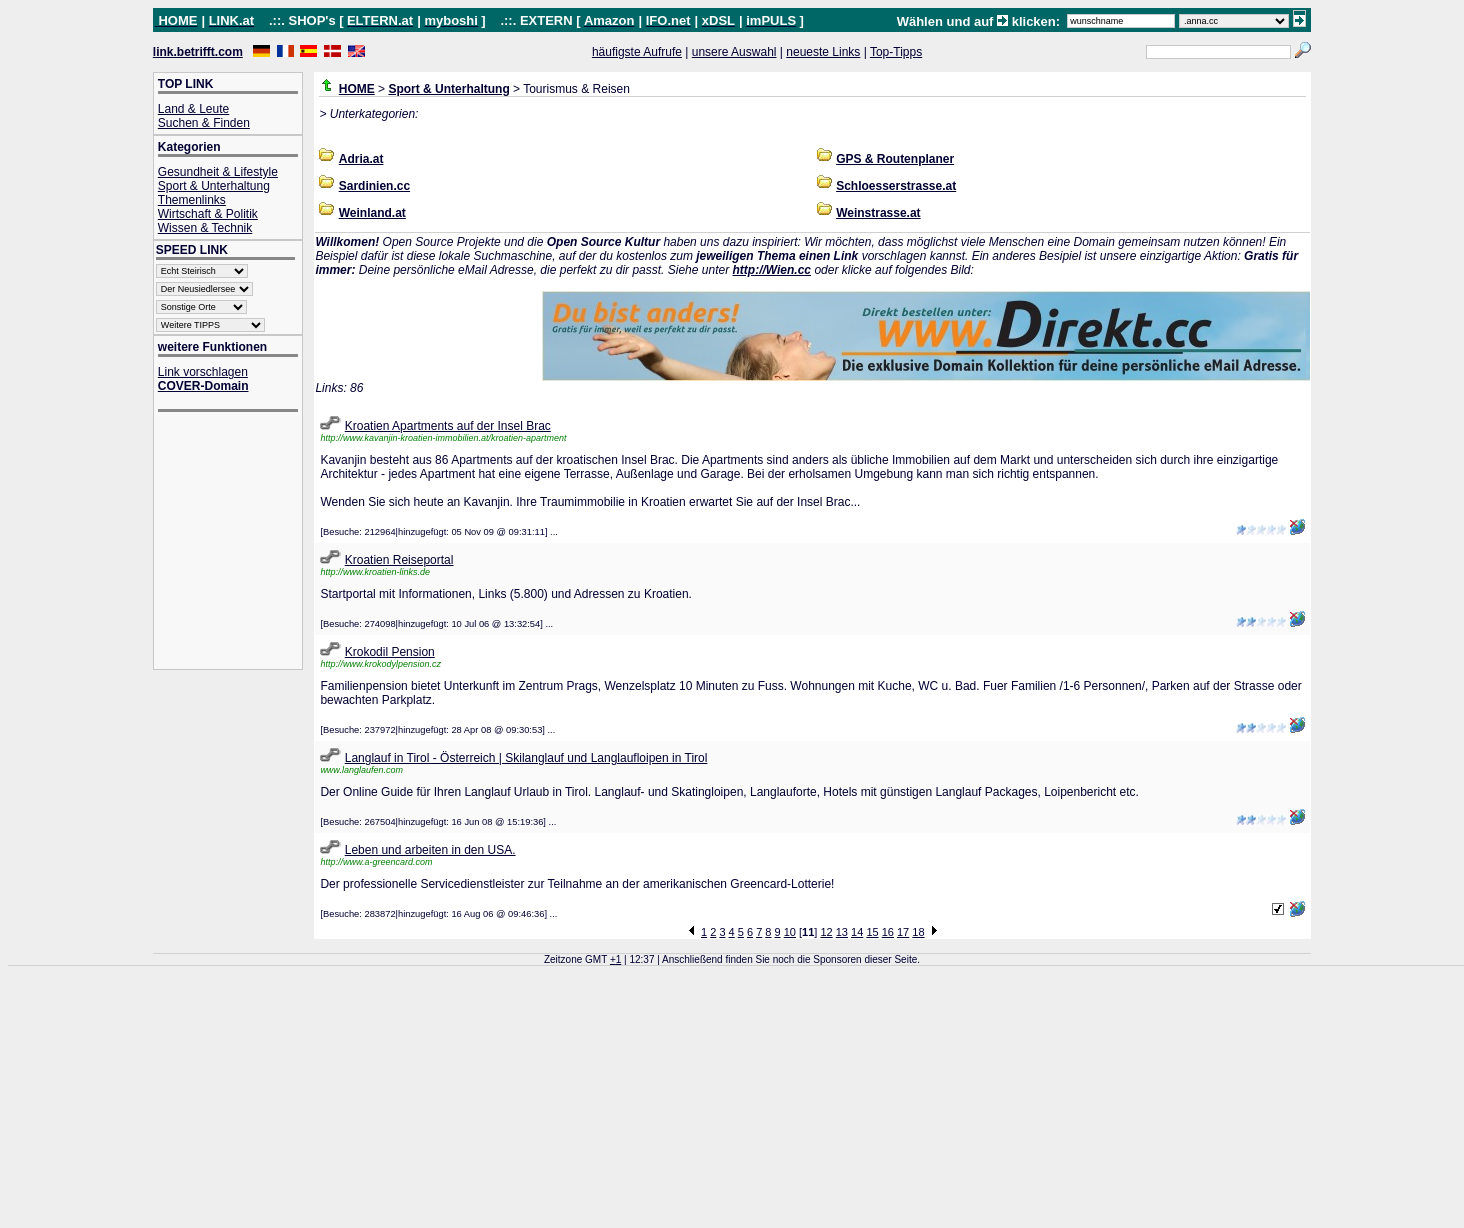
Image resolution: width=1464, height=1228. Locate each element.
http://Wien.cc (771, 270)
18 (918, 932)
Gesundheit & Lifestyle (218, 172)
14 (857, 932)
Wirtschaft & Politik (208, 214)
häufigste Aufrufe (637, 52)
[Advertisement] (238, 542)
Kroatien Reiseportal (399, 560)
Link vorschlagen (203, 372)
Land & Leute (193, 109)
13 (842, 932)
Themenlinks (192, 200)
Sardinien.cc (374, 186)
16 (888, 932)
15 (872, 932)
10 (790, 932)
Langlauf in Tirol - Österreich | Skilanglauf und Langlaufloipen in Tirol (526, 758)
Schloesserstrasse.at (896, 186)
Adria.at (361, 159)
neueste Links (823, 52)
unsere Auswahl (734, 52)
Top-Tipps (896, 52)
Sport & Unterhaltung (214, 186)
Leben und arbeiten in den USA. (430, 850)
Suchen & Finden (204, 123)
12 (826, 932)
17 (903, 932)
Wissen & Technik (205, 228)
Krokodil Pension (390, 652)
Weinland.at (372, 213)
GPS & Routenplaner (895, 159)
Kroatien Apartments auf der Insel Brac (448, 426)
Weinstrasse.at (878, 213)
